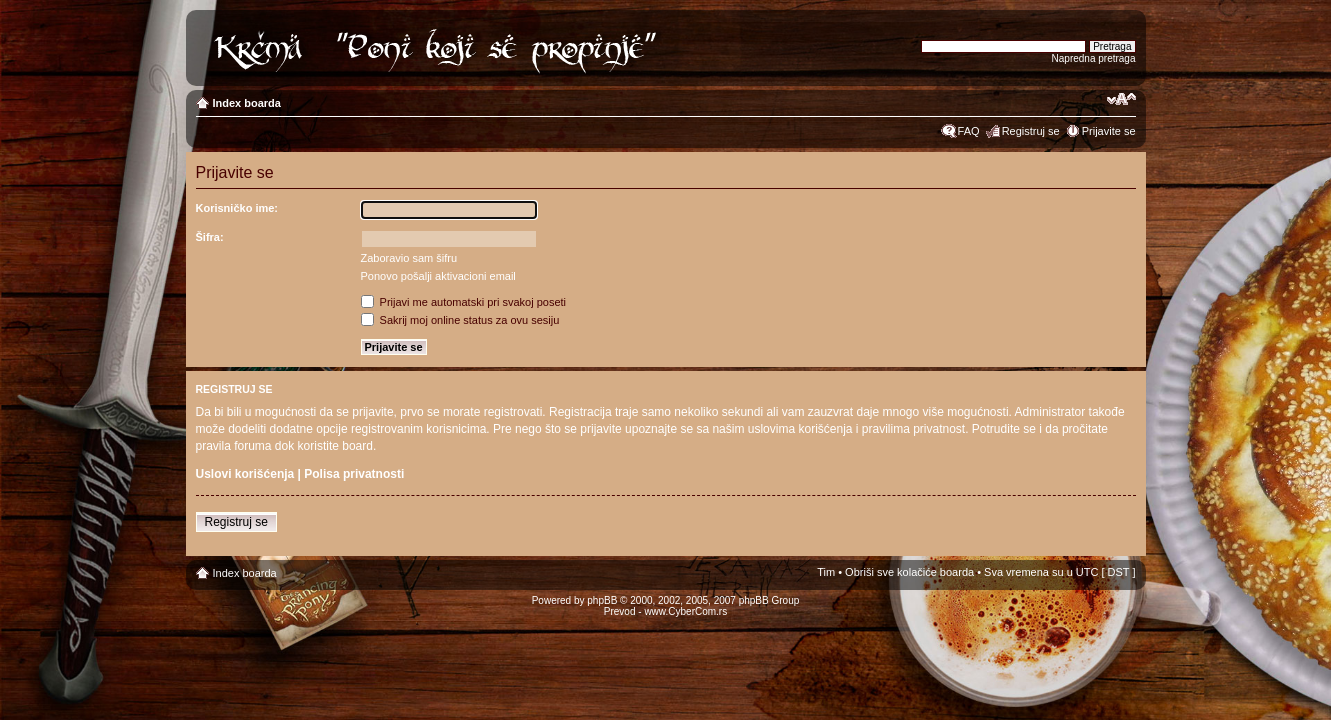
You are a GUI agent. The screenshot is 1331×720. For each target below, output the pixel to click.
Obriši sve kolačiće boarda (909, 572)
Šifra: (210, 237)
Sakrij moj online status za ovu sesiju (460, 320)
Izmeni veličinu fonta (1121, 99)
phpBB (602, 600)
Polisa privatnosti (354, 474)
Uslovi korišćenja (245, 474)
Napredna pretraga (1094, 58)
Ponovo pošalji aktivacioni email (438, 276)
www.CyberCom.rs (685, 611)
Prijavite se (1109, 131)
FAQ (969, 131)
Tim (826, 572)
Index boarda (247, 103)
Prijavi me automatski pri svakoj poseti (464, 302)
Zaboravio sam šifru (409, 258)
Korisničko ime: (237, 208)
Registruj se (1031, 131)
